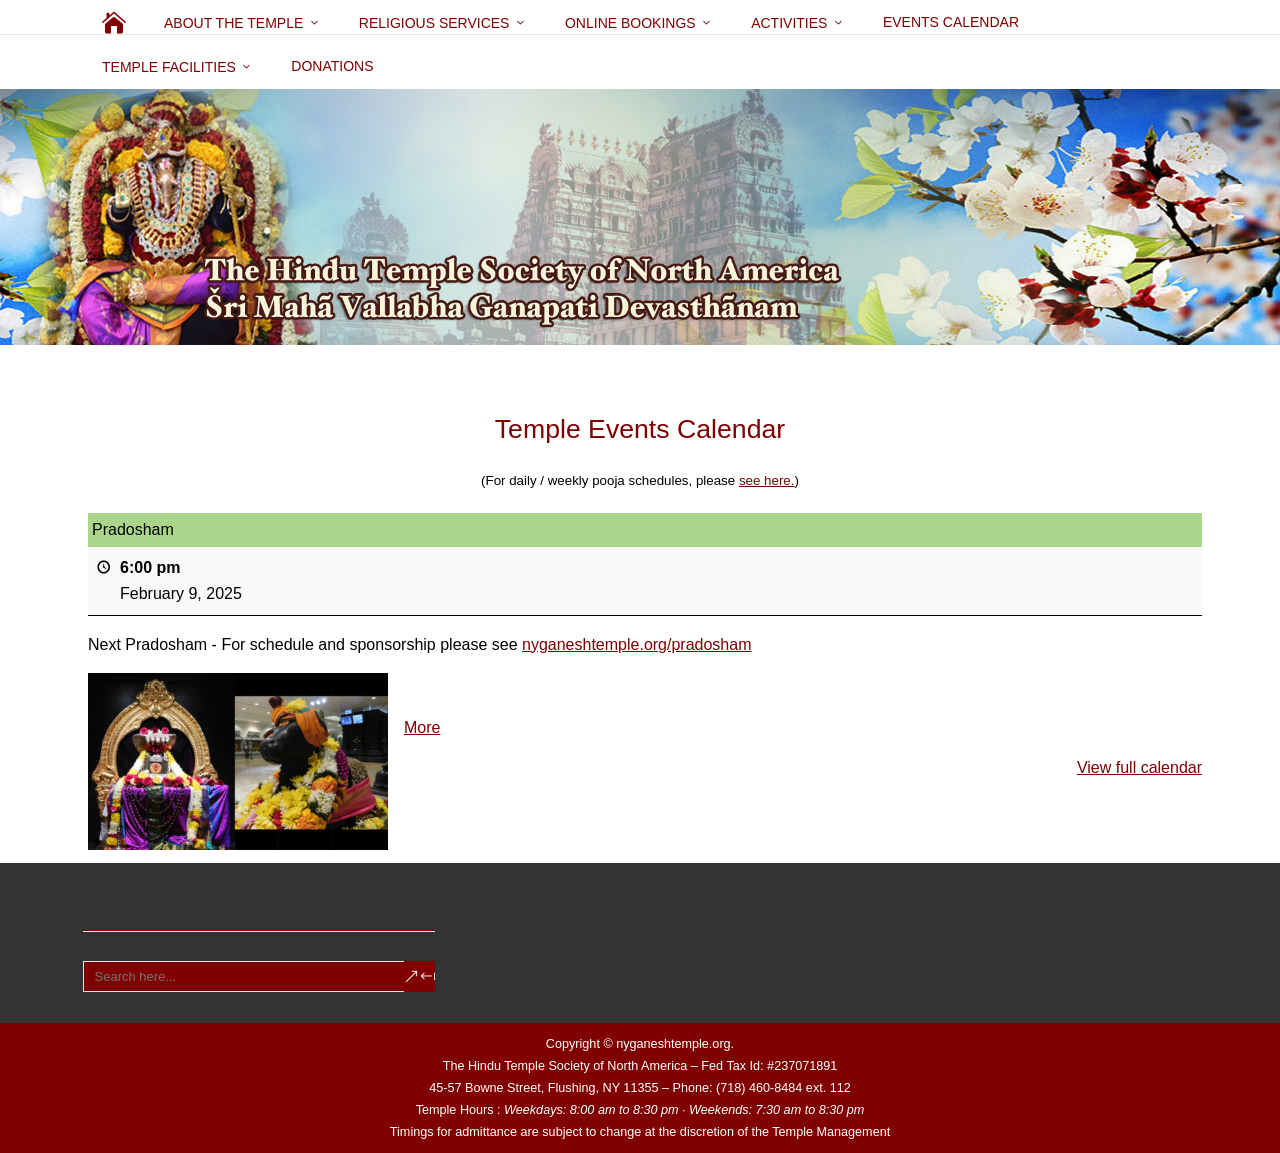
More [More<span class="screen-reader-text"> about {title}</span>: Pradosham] (422, 727)
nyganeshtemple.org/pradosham (636, 644)
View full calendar (1139, 767)
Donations (332, 66)
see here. (767, 480)
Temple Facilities (169, 67)
